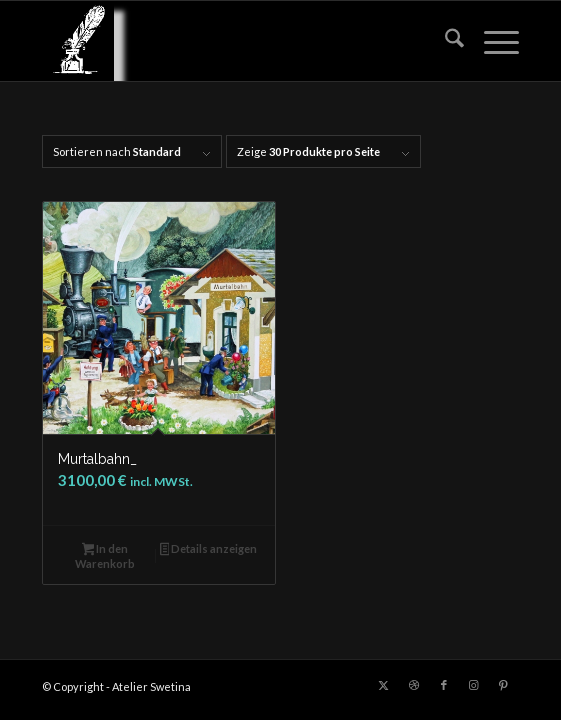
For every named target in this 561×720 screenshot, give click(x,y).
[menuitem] (444, 41)
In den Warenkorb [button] (105, 556)
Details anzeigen (209, 550)
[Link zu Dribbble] (414, 685)
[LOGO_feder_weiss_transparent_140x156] (232, 41)
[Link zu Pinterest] (504, 685)
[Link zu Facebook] (444, 685)
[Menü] (491, 41)
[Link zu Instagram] (474, 685)
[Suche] (444, 41)
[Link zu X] (384, 685)
